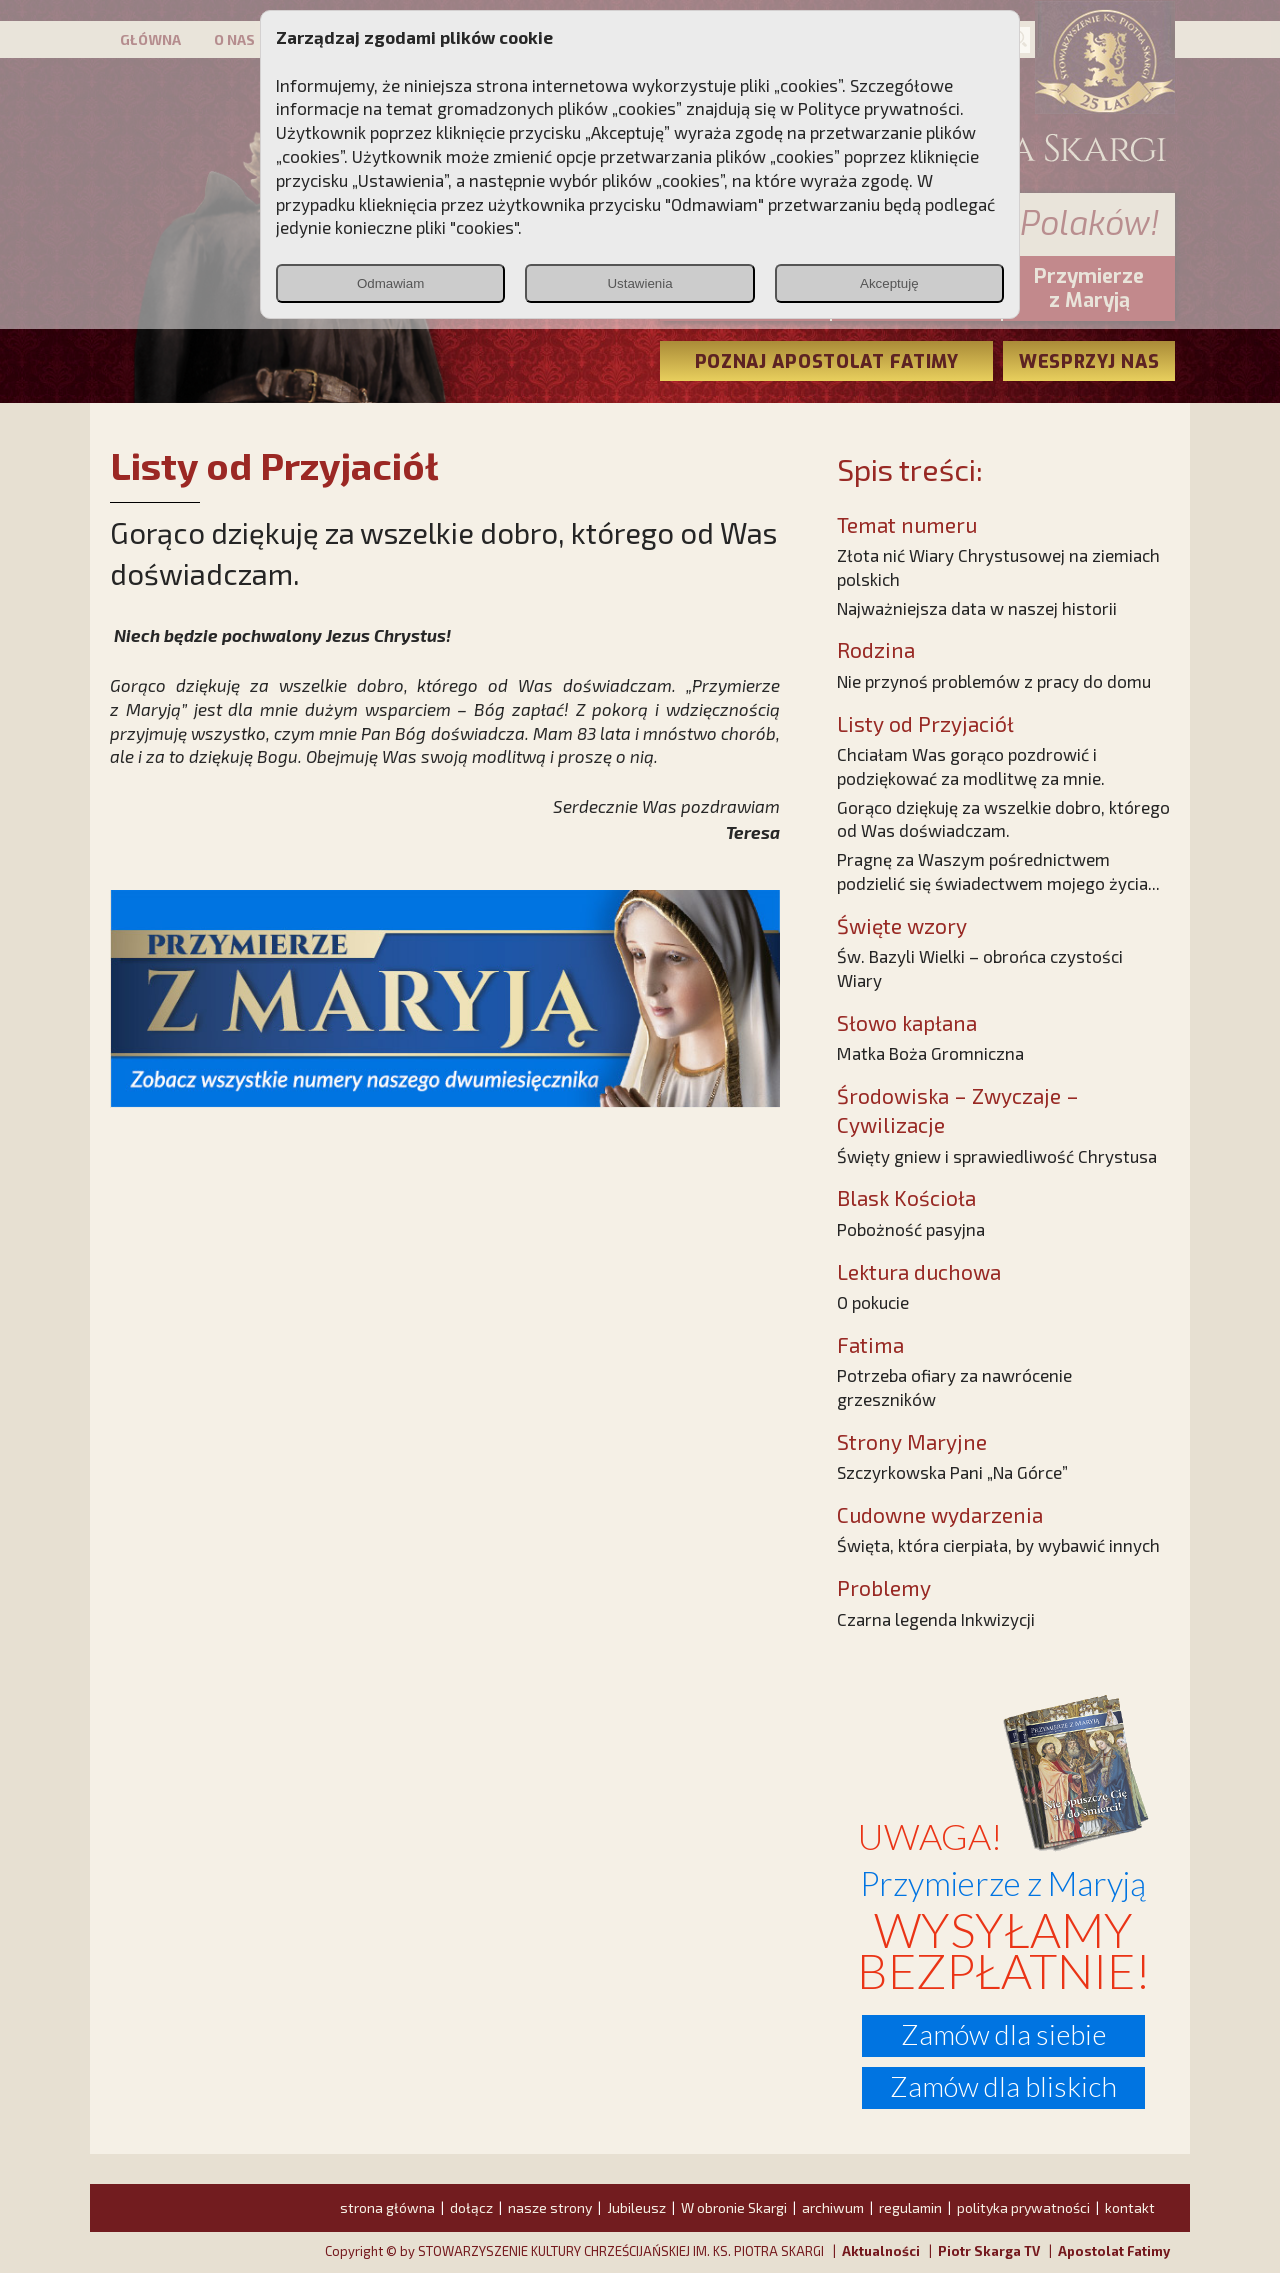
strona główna (387, 2207)
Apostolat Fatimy (1114, 2251)
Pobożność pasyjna (911, 1229)
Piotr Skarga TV (989, 2251)
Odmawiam (390, 283)
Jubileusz (636, 2207)
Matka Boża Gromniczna (930, 1053)
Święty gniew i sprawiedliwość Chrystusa (997, 1156)
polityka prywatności (1023, 2207)
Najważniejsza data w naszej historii (977, 608)
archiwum (833, 2207)
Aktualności (881, 2251)
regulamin (910, 2207)
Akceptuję (889, 283)
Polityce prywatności (879, 108)
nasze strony (550, 2207)
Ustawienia (639, 283)
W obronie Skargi (734, 2207)
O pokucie (873, 1302)
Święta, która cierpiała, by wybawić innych (998, 1545)
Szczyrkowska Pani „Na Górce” (952, 1472)
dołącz (471, 2207)
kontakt (1130, 2207)
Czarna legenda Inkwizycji (936, 1619)
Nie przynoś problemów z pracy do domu (994, 681)
